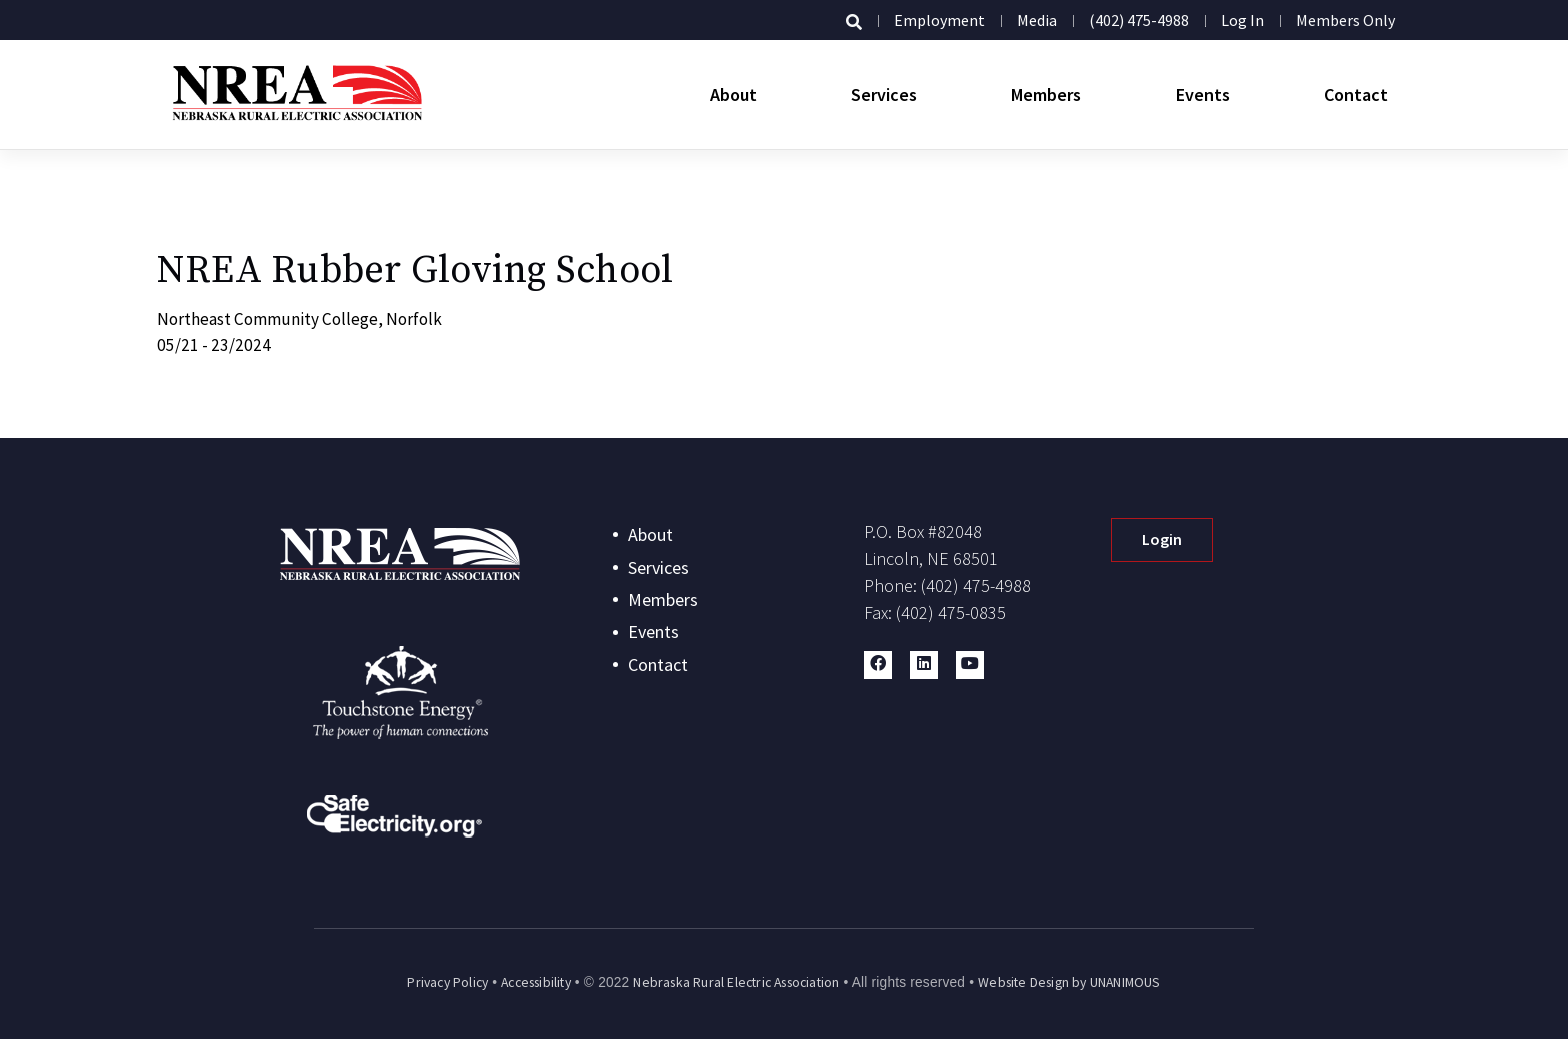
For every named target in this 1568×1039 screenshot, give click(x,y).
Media (1037, 20)
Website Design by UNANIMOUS (1069, 982)
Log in (1242, 20)
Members (1046, 94)
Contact (1356, 94)
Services (884, 94)
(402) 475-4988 (1139, 20)
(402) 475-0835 (951, 612)
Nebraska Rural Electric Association (736, 982)
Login (1162, 539)
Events (1203, 94)
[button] (878, 665)
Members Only (1345, 20)
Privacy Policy (447, 982)
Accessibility (536, 982)
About (733, 94)
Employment (939, 20)
